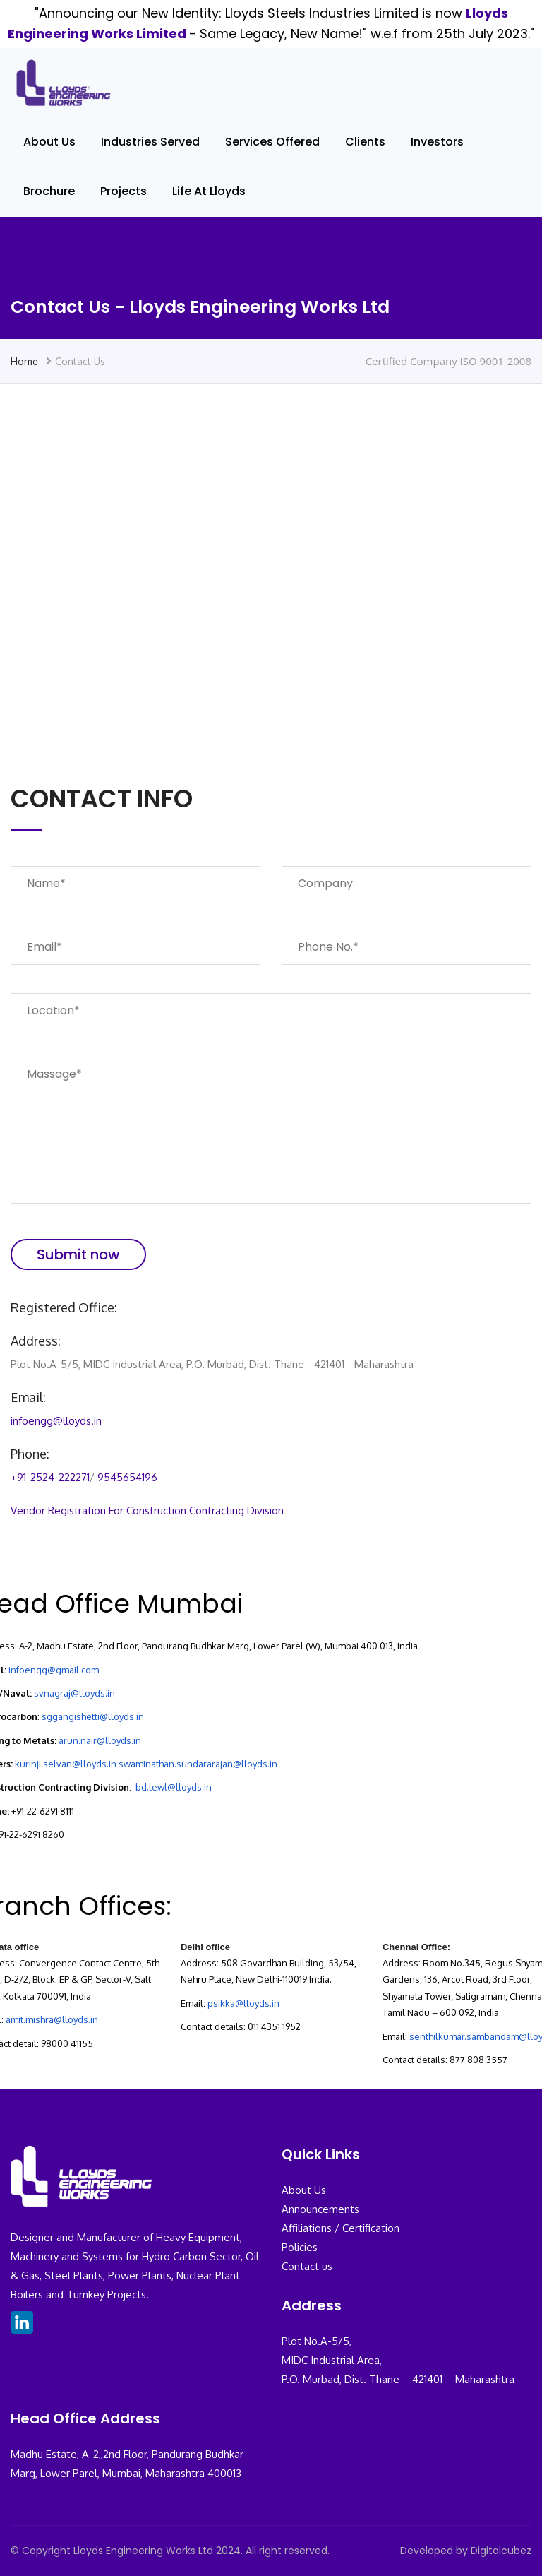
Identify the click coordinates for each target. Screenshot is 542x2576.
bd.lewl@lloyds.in (174, 1787)
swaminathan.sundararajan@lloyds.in (198, 1763)
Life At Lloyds (209, 191)
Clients (365, 141)
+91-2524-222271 (50, 1477)
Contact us (307, 2266)
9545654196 (127, 1477)
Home (24, 361)
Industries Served (150, 141)
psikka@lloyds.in (243, 2003)
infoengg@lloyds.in (56, 1421)
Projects (123, 191)
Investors (437, 141)
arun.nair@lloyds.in (100, 1740)
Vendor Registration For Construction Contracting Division (147, 1510)
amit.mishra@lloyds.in (52, 2019)
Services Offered (272, 141)
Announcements (320, 2209)
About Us (49, 141)
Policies (300, 2247)
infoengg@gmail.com (53, 1669)
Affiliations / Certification (340, 2228)
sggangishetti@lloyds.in (93, 1716)
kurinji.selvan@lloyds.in (65, 1763)
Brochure (49, 191)
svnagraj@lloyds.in (74, 1693)
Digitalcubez (501, 2551)
